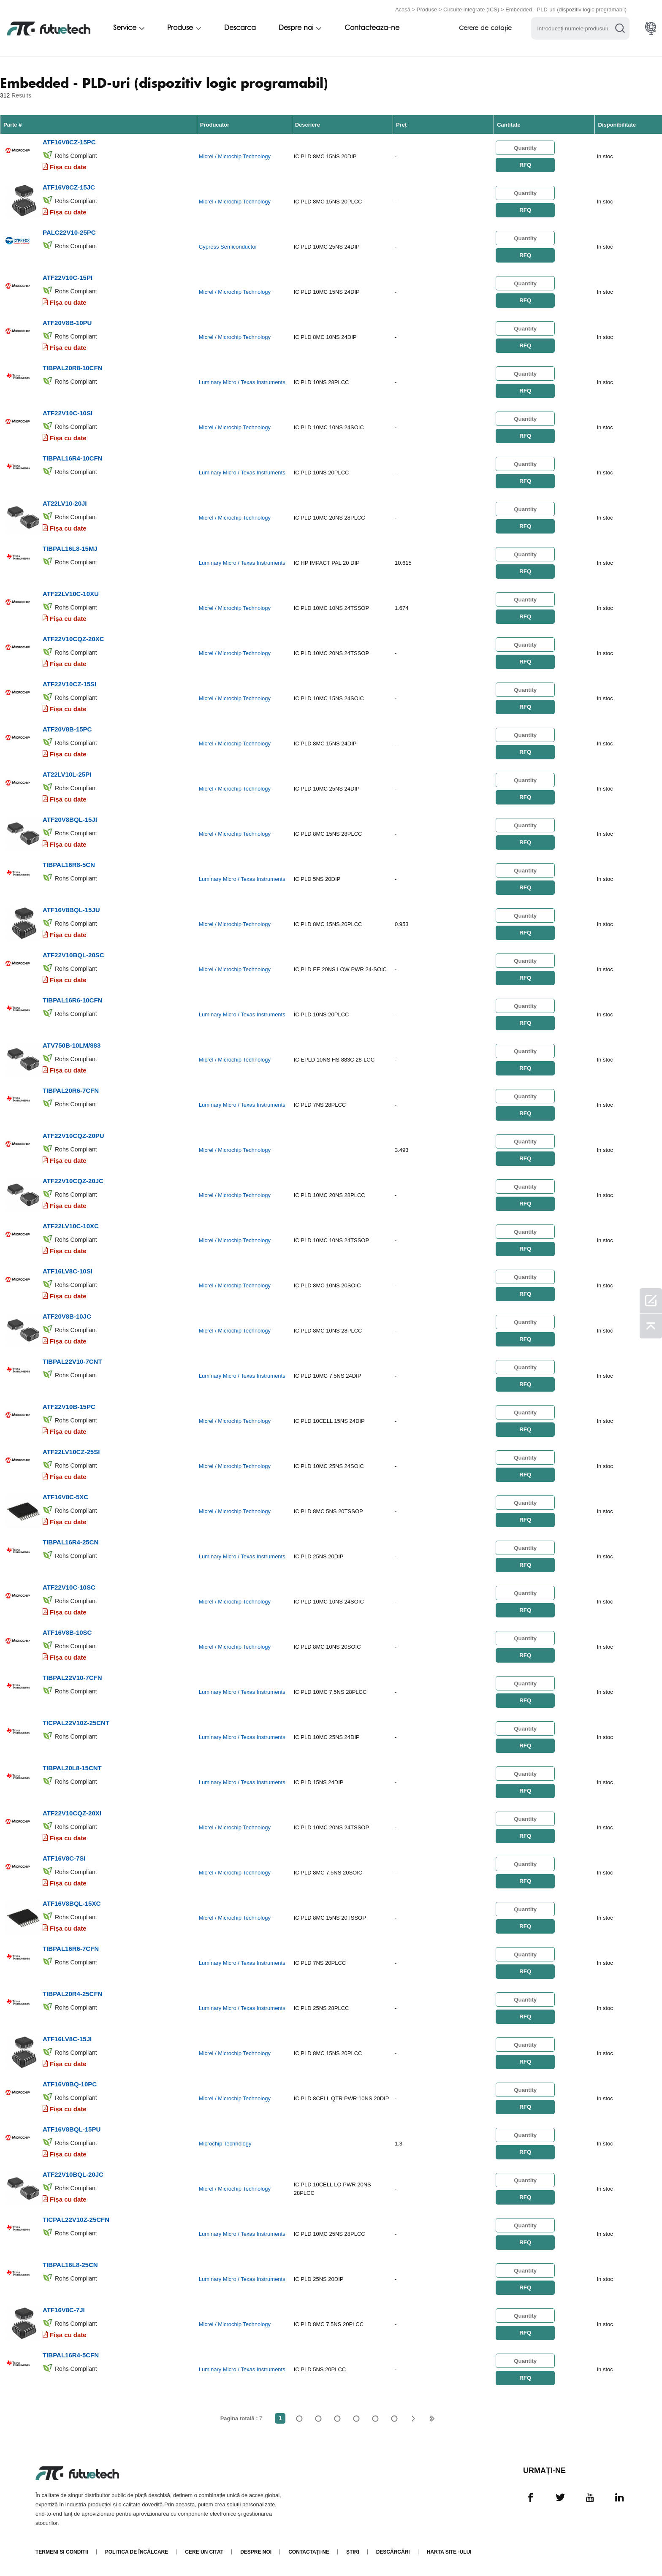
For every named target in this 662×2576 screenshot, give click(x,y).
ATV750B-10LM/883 (71, 1045)
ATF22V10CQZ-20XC (73, 638)
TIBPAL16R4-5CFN (71, 2355)
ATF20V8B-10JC (67, 1316)
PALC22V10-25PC (69, 232)
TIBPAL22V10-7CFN (72, 1677)
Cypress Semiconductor (228, 247)
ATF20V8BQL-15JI (70, 819)
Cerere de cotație (485, 28)
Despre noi (296, 28)
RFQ (525, 165)
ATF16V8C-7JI (64, 2309)
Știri (352, 2552)
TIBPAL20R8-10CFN (72, 367)
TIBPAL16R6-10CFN (72, 1000)
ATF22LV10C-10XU (71, 593)
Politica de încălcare (136, 2552)
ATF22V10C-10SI (67, 413)
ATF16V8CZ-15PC (69, 142)
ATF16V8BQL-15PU (71, 2129)
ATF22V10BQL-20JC (73, 2174)
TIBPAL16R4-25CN (70, 1542)
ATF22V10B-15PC (69, 1406)
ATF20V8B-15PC (67, 729)
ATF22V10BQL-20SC (73, 955)
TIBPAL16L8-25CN (70, 2264)
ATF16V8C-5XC (65, 1497)
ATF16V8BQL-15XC (71, 1903)
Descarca (240, 28)
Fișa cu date (68, 167)
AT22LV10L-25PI (67, 774)
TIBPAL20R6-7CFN (71, 1090)
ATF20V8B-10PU (67, 322)
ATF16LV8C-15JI (67, 2038)
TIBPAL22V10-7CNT (72, 1361)
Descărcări (393, 2552)
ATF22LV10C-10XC (71, 1226)
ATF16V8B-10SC (67, 1632)
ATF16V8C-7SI (64, 1858)
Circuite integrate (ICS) (471, 9)
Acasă (402, 9)
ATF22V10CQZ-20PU (73, 1135)
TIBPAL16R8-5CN (69, 864)
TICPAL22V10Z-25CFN (76, 2219)
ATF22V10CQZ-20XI (72, 1813)
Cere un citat (204, 2552)
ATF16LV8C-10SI (67, 1271)
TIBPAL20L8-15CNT (72, 1768)
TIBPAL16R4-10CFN (72, 458)
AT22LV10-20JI (65, 503)
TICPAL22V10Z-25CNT (76, 1722)
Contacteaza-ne (372, 28)
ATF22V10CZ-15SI (69, 684)
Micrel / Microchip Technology (235, 156)
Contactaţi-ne (308, 2552)
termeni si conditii (61, 2552)
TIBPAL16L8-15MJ (70, 548)
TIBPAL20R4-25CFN (72, 1993)
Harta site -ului (449, 2552)
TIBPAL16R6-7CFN (71, 1948)
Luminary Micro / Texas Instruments (242, 382)
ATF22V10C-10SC (69, 1587)
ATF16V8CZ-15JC (69, 187)
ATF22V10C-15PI (67, 277)
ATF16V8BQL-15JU (71, 909)
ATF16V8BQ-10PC (70, 2084)
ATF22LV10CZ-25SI (71, 1451)
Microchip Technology (225, 2143)
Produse (427, 9)
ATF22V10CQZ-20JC (73, 1180)
